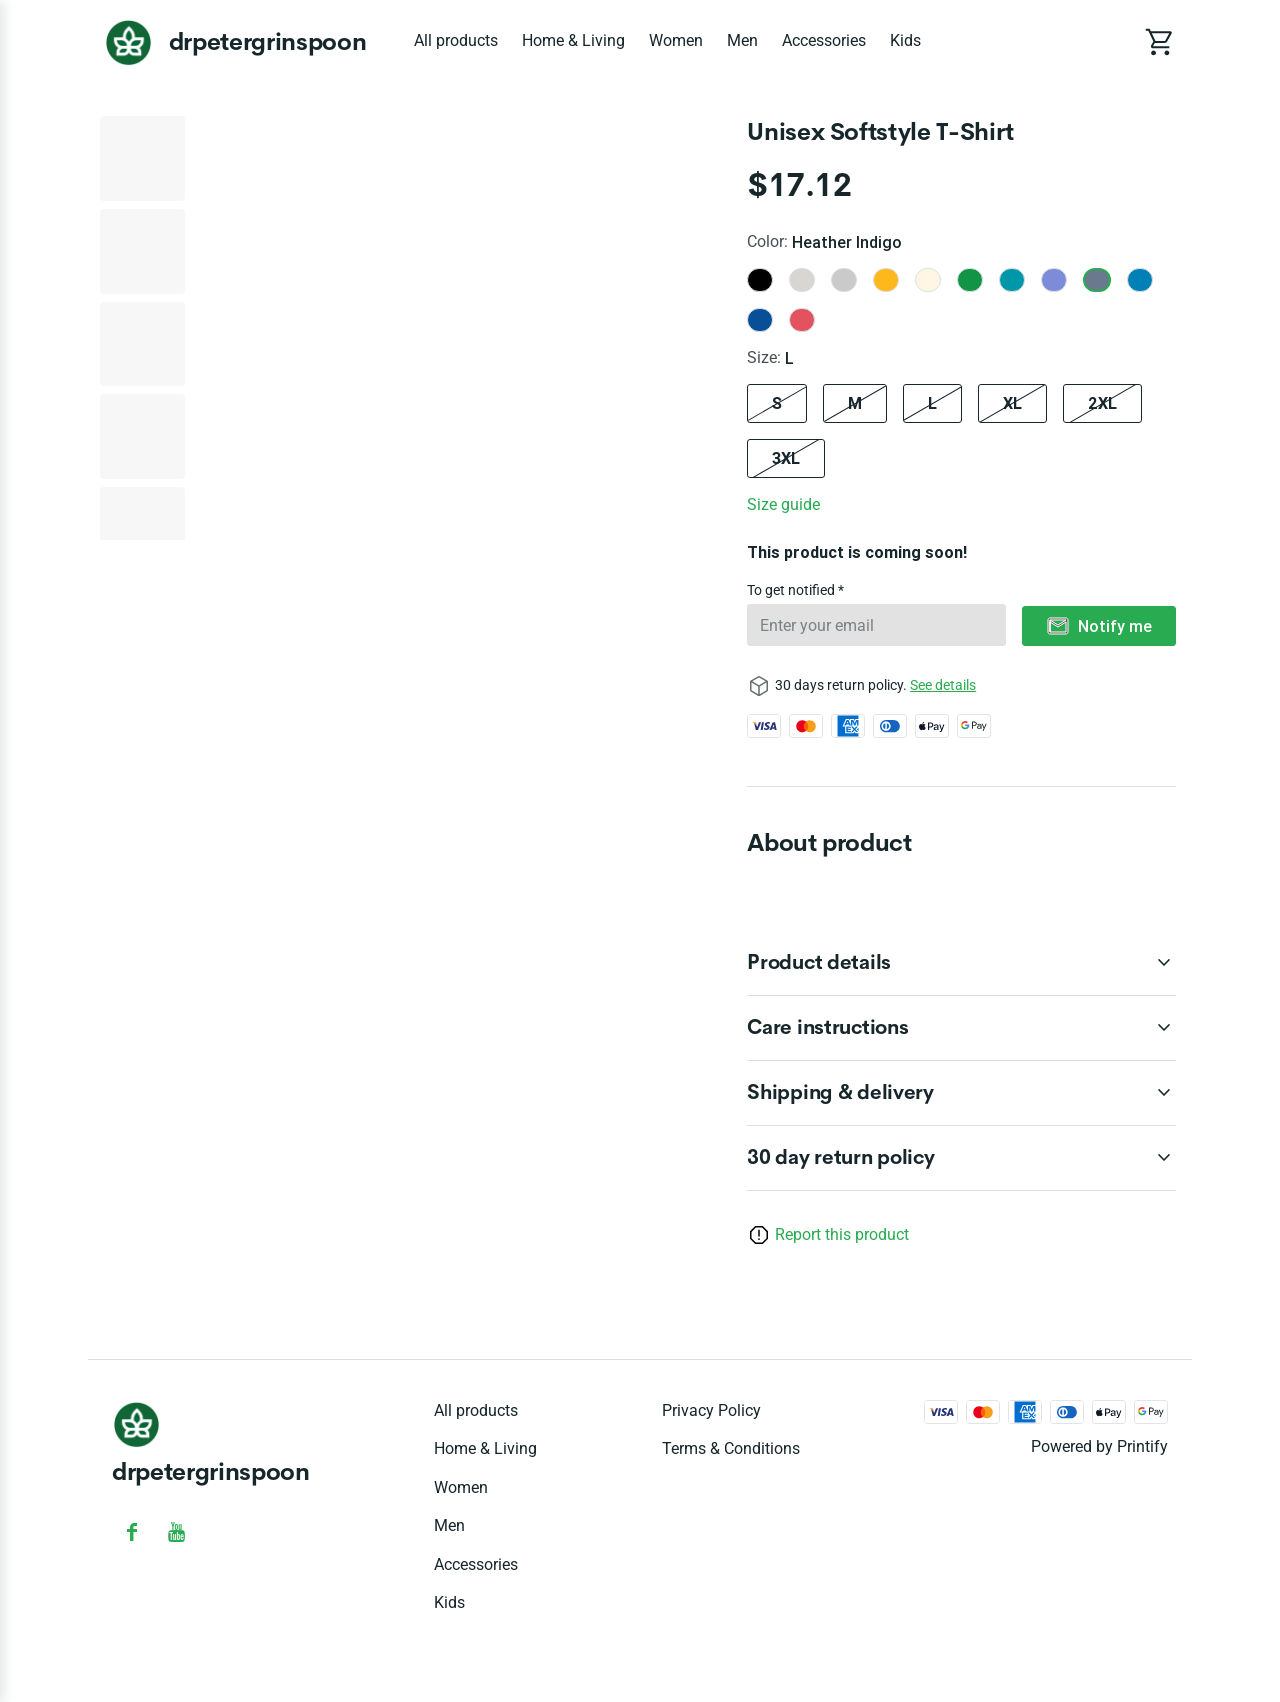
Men (742, 40)
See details (943, 685)
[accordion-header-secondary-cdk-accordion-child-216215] (961, 1028)
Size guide (783, 504)
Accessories (824, 40)
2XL (1102, 403)
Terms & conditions (731, 1448)
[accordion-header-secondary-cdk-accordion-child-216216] (961, 1093)
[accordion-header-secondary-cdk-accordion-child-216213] (961, 1158)
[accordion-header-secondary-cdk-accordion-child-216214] (961, 963)
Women (676, 40)
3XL (786, 458)
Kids (905, 40)
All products (456, 40)
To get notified (792, 590)
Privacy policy (711, 1410)
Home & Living (573, 40)
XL (1012, 403)
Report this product (842, 1234)
